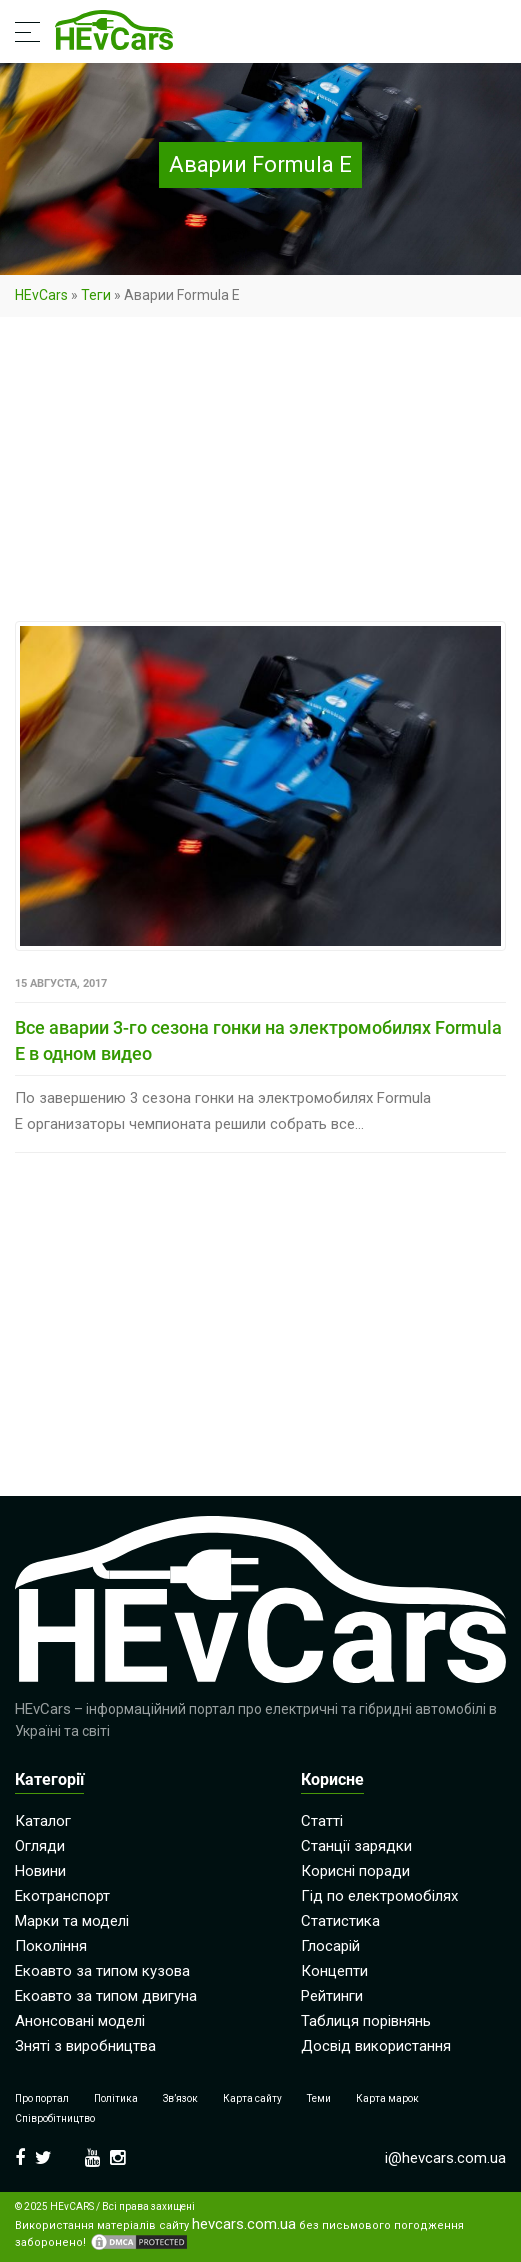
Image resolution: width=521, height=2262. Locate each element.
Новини (40, 1871)
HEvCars (41, 295)
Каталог (43, 1821)
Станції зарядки (356, 1846)
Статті (322, 1821)
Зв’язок (180, 2098)
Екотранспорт (62, 1896)
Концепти (334, 1971)
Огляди (40, 1846)
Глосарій (330, 1946)
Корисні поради (355, 1871)
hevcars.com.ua (244, 2224)
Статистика (340, 1921)
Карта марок (387, 2098)
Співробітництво (55, 2118)
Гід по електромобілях (379, 1896)
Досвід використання (376, 2046)
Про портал (42, 2098)
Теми (319, 2098)
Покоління (51, 1946)
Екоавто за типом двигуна (106, 1996)
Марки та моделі (72, 1921)
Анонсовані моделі (80, 2021)
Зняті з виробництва (85, 2046)
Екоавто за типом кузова (102, 1971)
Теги (96, 295)
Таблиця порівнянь (366, 2021)
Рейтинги (332, 1996)
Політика (116, 2098)
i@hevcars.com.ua (445, 2158)
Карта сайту (252, 2098)
